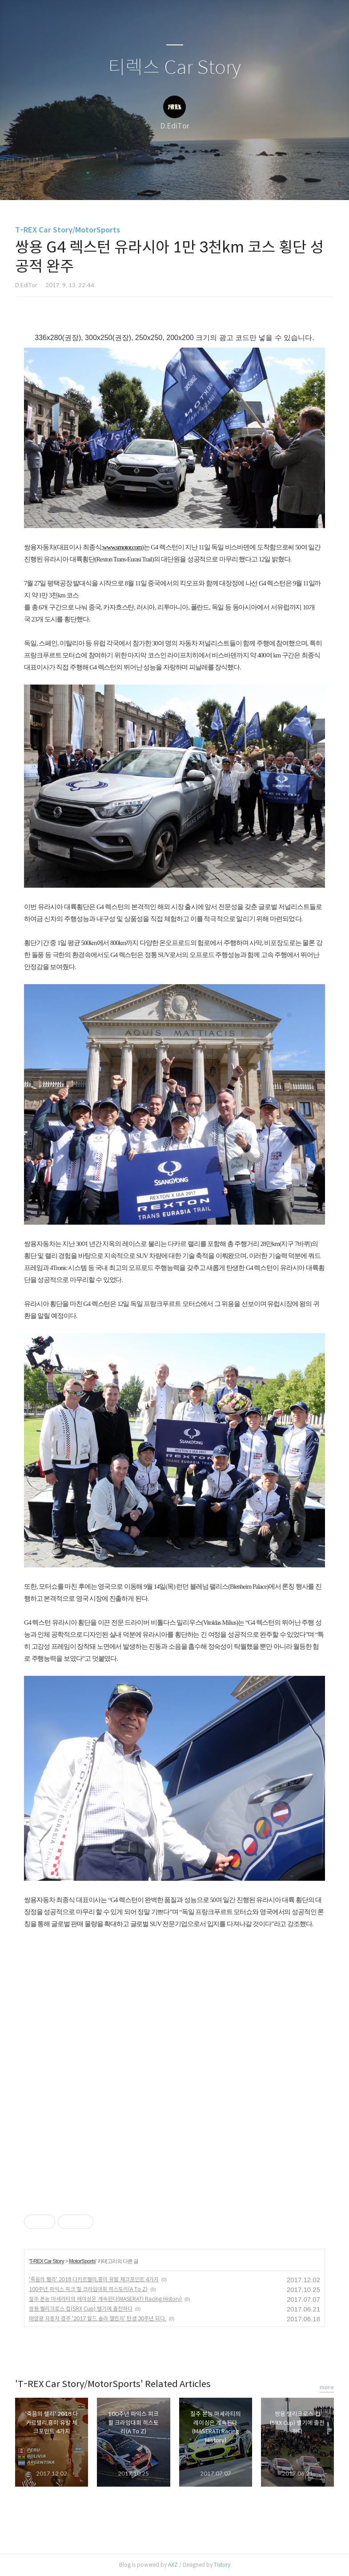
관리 (219, 182)
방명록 (159, 182)
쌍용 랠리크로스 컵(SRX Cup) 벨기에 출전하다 (80, 2308)
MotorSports (82, 2261)
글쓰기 (129, 182)
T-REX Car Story (46, 2261)
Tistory (222, 2564)
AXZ (173, 2564)
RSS (189, 182)
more (327, 2387)
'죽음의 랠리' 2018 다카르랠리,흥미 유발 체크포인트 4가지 (94, 2279)
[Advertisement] (98, 1996)
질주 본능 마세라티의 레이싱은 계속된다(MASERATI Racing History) (105, 2299)
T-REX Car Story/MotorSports (67, 230)
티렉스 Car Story (174, 68)
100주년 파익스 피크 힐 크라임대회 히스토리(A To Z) (88, 2289)
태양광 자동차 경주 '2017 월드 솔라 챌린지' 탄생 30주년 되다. (97, 2318)
